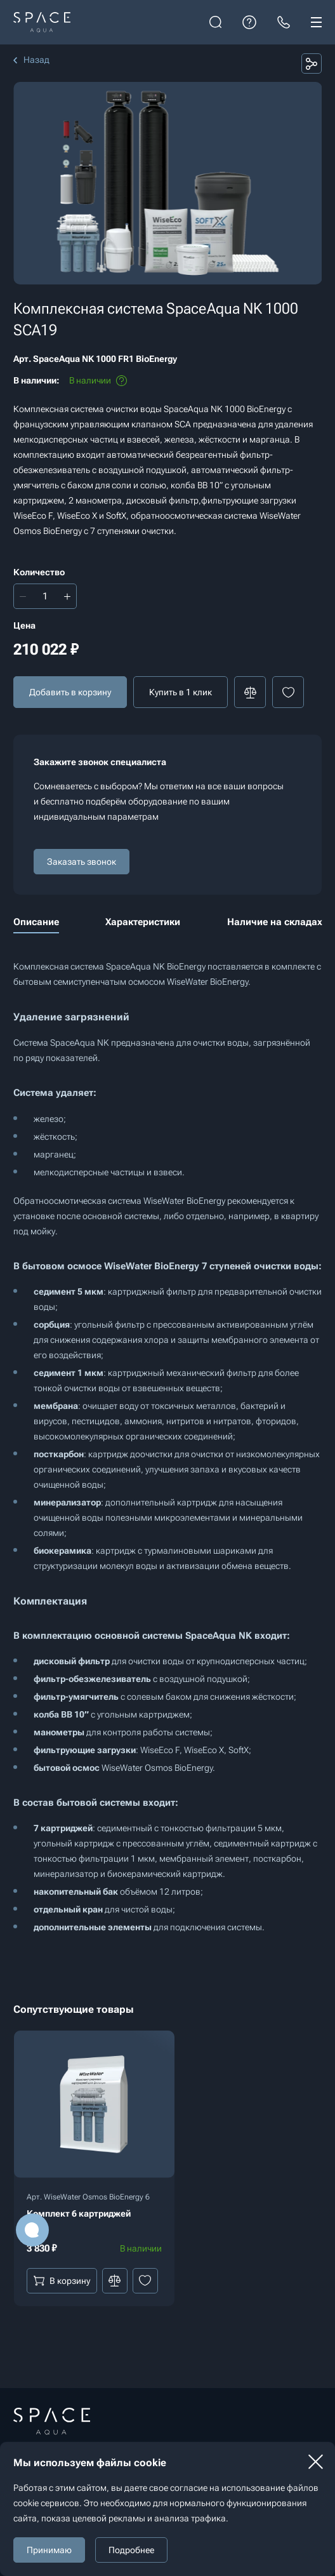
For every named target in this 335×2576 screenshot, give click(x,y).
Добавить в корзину (70, 692)
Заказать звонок (81, 862)
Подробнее (131, 2550)
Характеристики (142, 922)
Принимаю (49, 2550)
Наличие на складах (274, 922)
